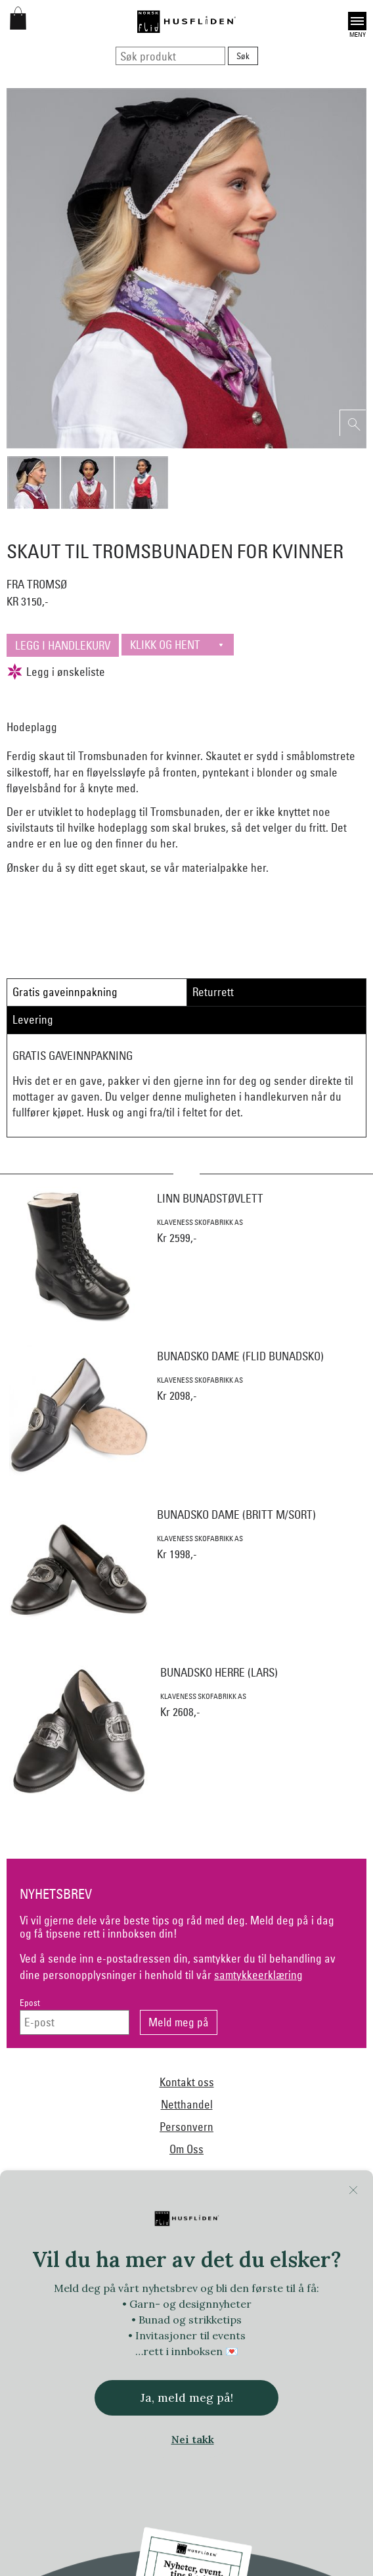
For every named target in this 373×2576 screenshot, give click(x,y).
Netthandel (187, 2104)
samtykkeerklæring (258, 1975)
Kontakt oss (187, 2082)
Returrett (213, 992)
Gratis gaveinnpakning (65, 992)
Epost (30, 2003)
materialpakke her (224, 867)
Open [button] (357, 21)
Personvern (186, 2127)
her (167, 843)
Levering (32, 1019)
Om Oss (186, 2149)
